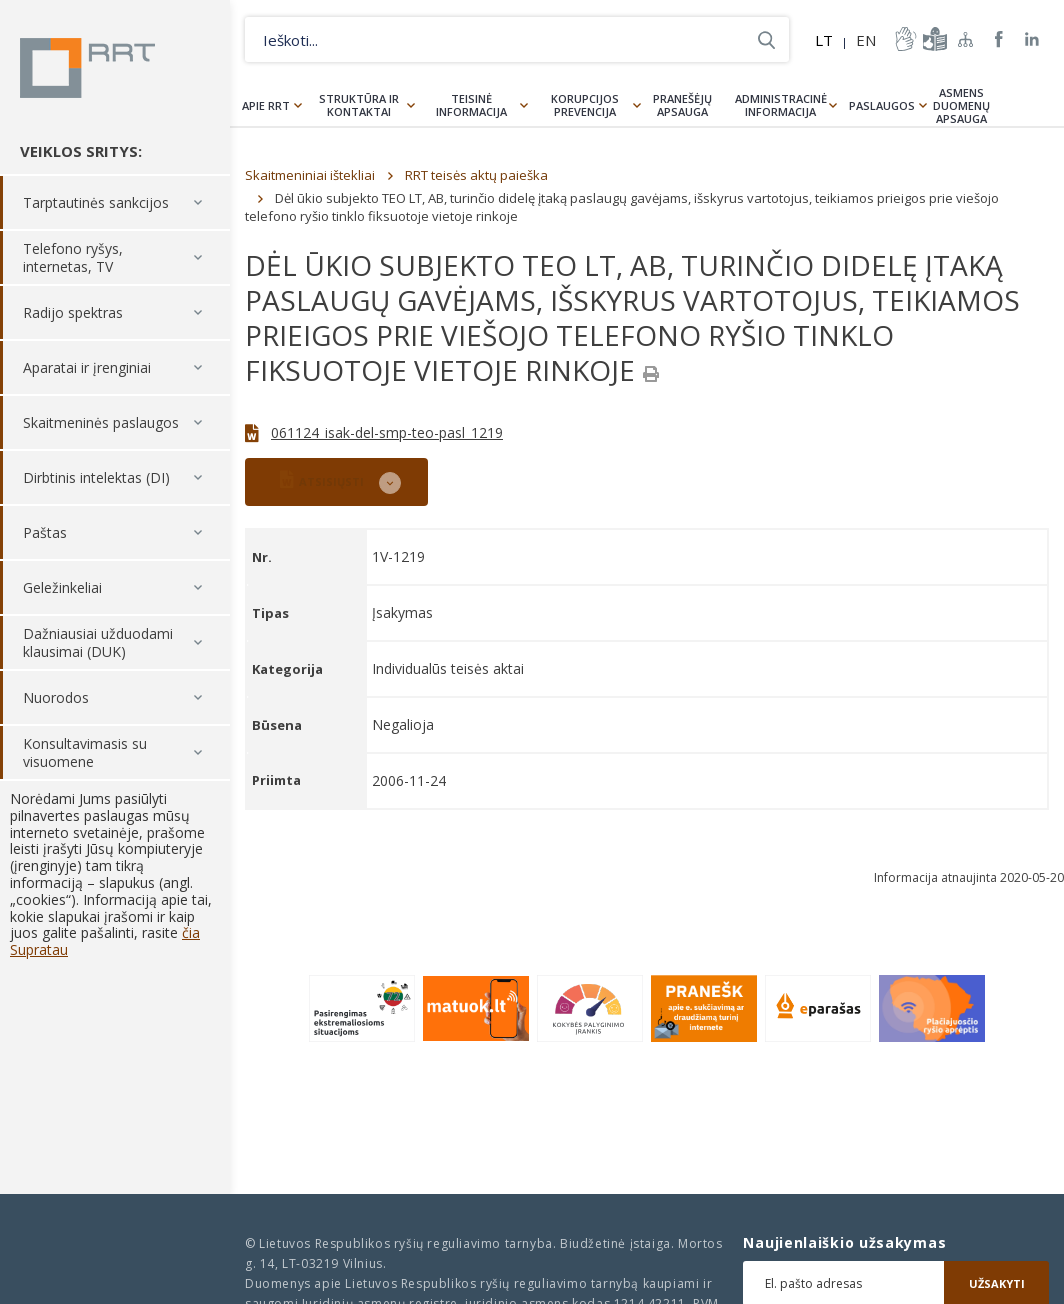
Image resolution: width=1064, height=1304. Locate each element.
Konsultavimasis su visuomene (85, 752)
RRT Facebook (999, 39)
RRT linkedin (1032, 39)
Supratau (39, 949)
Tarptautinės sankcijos (96, 202)
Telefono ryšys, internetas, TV (73, 257)
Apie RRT (266, 105)
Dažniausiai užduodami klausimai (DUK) (98, 642)
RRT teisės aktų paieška (476, 175)
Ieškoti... (766, 39)
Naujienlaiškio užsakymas (844, 1243)
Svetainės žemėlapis (966, 39)
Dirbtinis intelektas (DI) (96, 477)
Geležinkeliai (62, 587)
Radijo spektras (73, 312)
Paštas (45, 532)
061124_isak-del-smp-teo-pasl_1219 (387, 432)
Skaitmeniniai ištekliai (310, 175)
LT (824, 40)
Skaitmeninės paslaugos (101, 422)
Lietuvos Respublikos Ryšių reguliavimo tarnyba (87, 68)
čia (191, 932)
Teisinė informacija (471, 105)
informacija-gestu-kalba (904, 39)
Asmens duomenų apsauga (961, 105)
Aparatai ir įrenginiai (87, 367)
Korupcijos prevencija (585, 105)
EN (866, 40)
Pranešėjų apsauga (682, 105)
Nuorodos (56, 697)
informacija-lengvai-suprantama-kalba (933, 39)
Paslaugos (882, 105)
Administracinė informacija (781, 105)
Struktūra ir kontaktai (359, 105)
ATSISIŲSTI (322, 479)
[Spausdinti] (651, 374)
